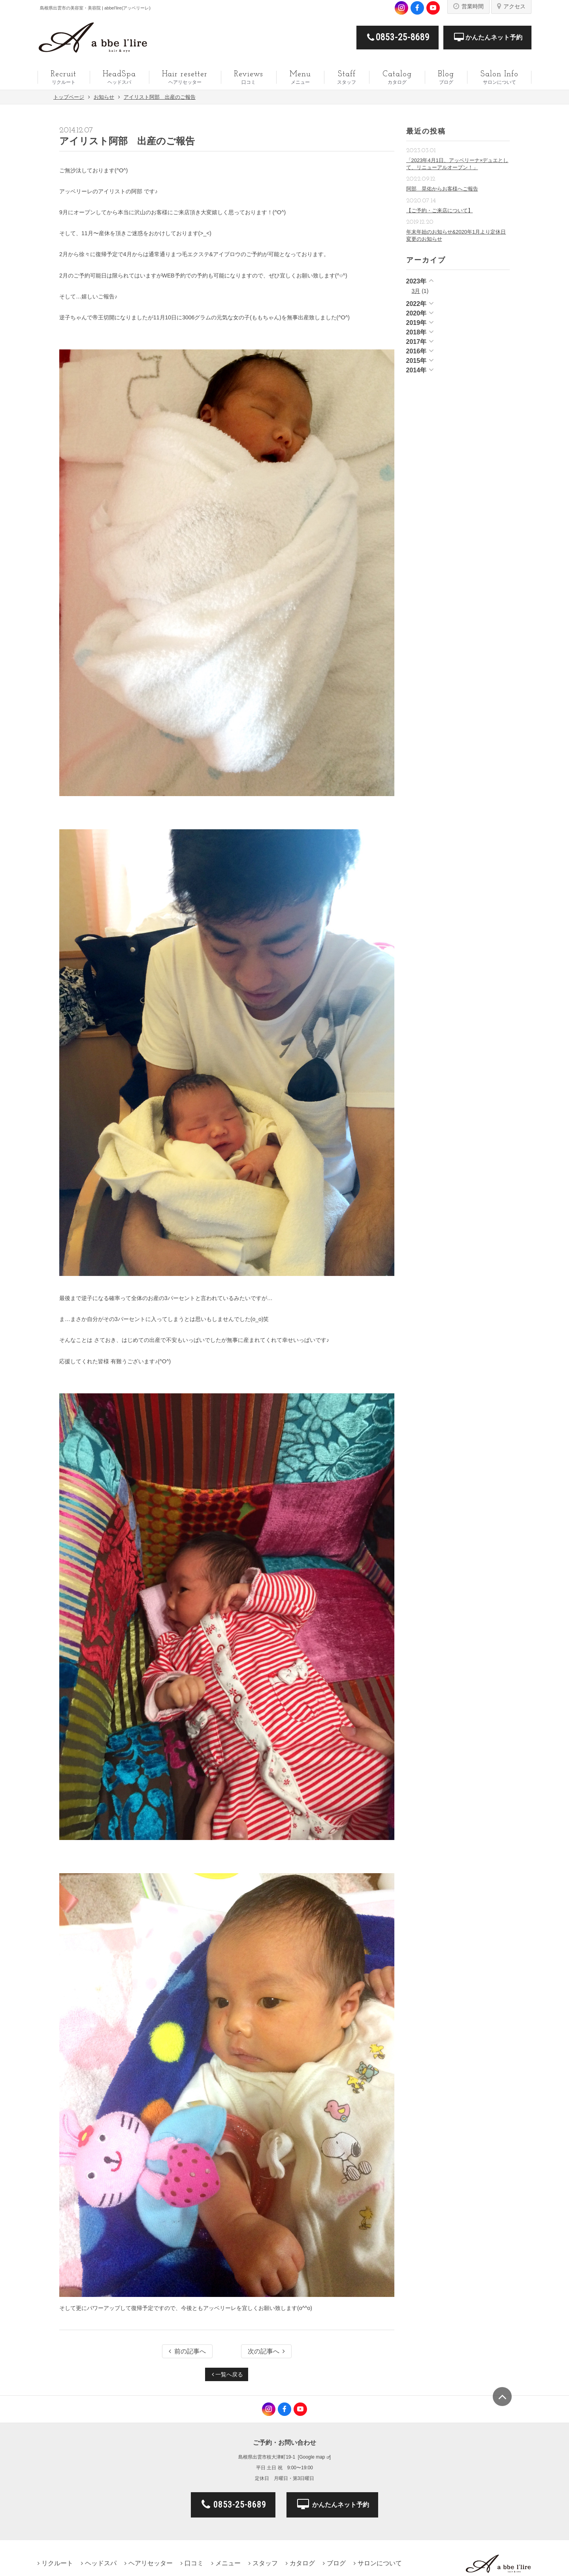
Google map (312, 2457)
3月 (416, 291)
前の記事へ (187, 2351)
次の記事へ (266, 2351)
